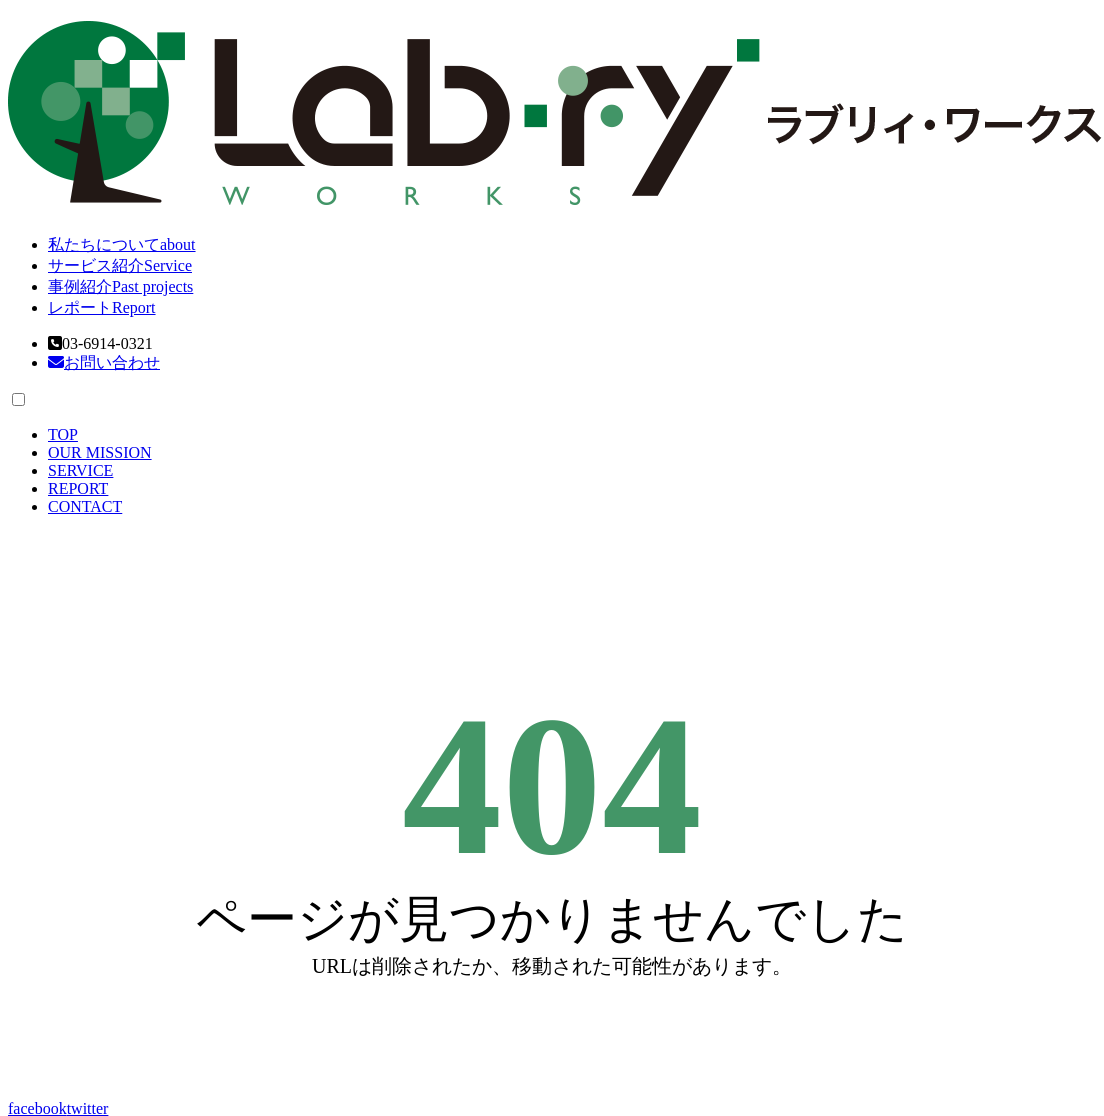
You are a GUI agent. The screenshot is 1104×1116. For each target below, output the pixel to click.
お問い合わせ (104, 362)
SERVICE (80, 470)
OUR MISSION (100, 452)
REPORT (78, 488)
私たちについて (122, 244)
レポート (102, 307)
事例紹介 (120, 286)
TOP (63, 434)
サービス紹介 (120, 265)
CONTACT (85, 506)
